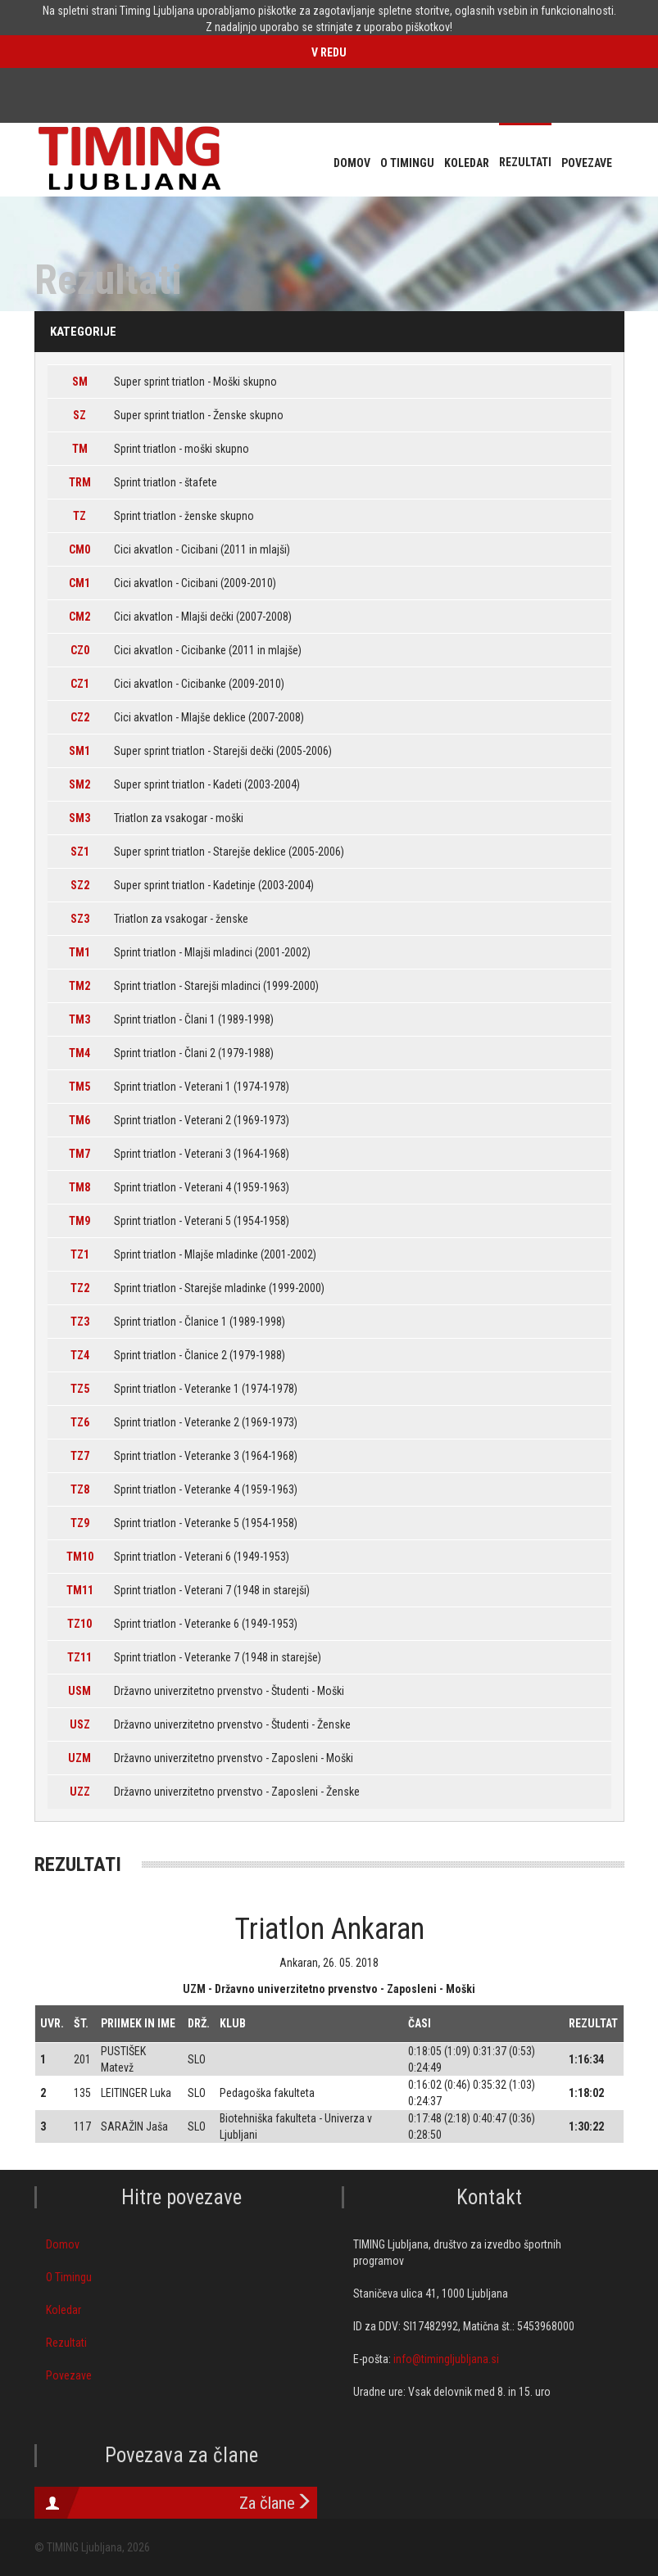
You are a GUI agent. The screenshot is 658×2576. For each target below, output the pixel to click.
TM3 (79, 1019)
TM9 (79, 1220)
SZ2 (79, 885)
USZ (80, 1724)
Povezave (69, 2375)
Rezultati (66, 2342)
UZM (79, 1758)
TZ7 (79, 1455)
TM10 (79, 1556)
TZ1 (79, 1254)
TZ (79, 515)
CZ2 (79, 717)
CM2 (79, 616)
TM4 (79, 1053)
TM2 (79, 985)
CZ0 (79, 650)
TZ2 (79, 1288)
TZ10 (79, 1623)
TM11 (79, 1590)
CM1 (79, 583)
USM (79, 1690)
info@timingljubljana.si (446, 2359)
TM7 (79, 1153)
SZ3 (79, 918)
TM (80, 448)
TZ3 (79, 1321)
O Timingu (69, 2277)
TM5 (79, 1086)
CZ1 (79, 683)
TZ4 (79, 1355)
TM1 (79, 952)
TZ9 (79, 1523)
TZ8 (79, 1489)
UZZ (80, 1791)
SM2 (79, 784)
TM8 (79, 1187)
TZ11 (79, 1657)
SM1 (79, 750)
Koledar (63, 2309)
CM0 (79, 549)
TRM (80, 482)
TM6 (79, 1120)
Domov (62, 2244)
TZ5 (79, 1388)
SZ (79, 415)
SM (80, 381)
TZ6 (79, 1422)
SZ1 (79, 851)
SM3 (79, 818)
